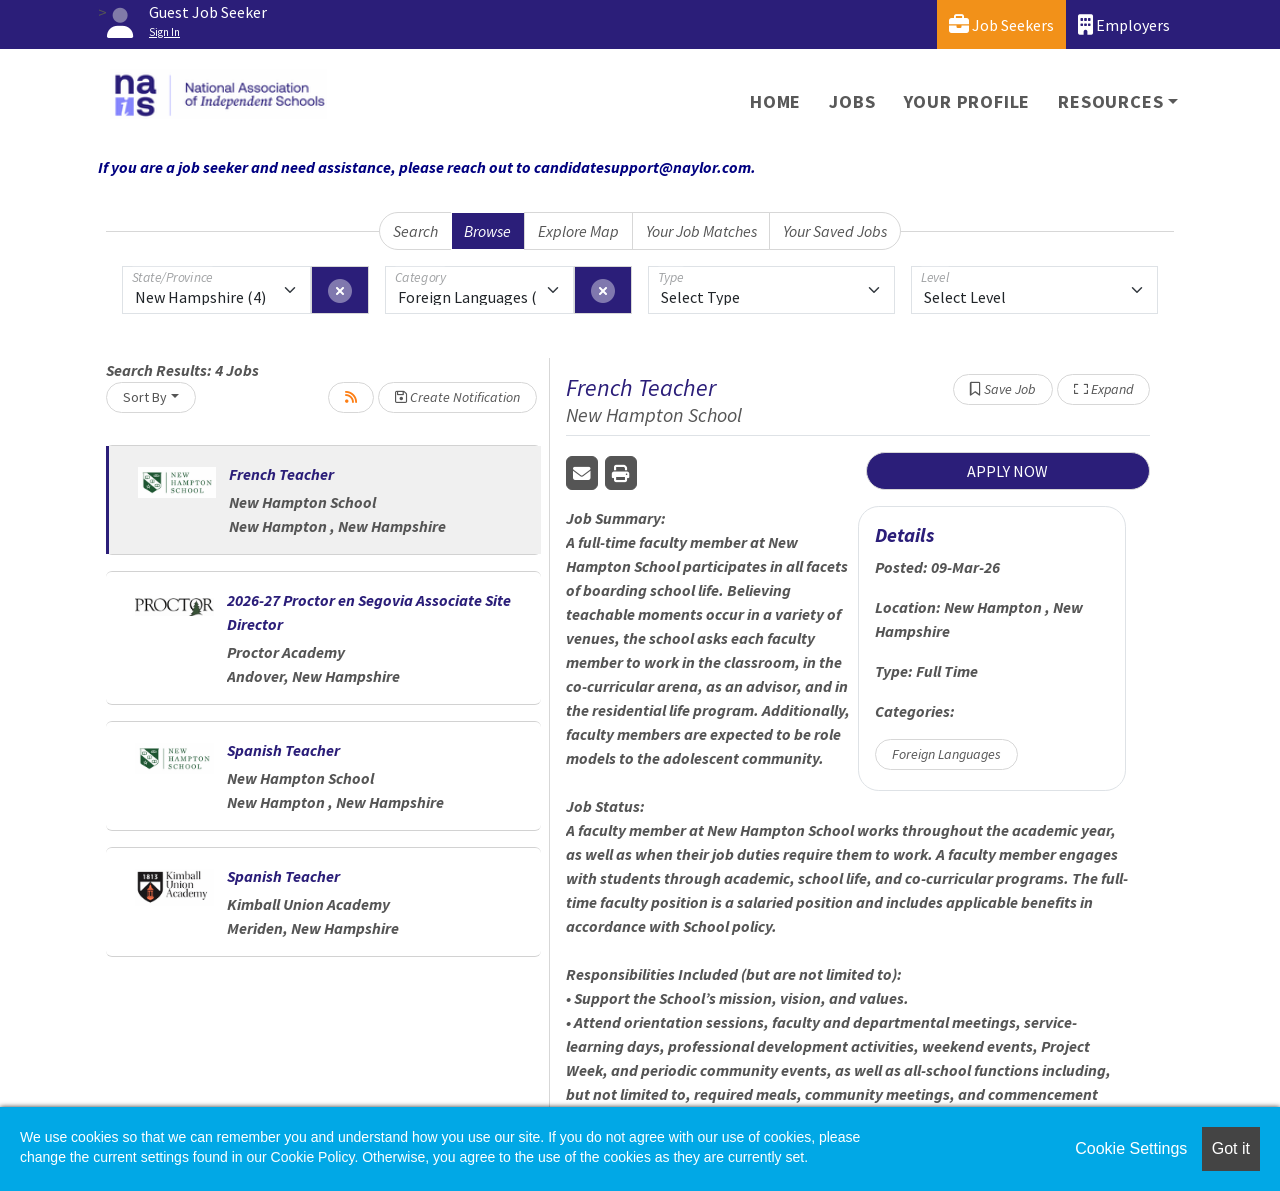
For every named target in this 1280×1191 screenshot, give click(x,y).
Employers (1124, 24)
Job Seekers (1001, 24)
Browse (487, 231)
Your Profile (967, 101)
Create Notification (457, 397)
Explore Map (578, 231)
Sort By (145, 397)
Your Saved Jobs (835, 231)
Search (415, 231)
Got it (1231, 1148)
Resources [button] (1110, 101)
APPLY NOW (1007, 471)
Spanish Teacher (283, 750)
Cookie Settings (1131, 1148)
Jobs (852, 101)
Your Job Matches (701, 231)
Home (775, 101)
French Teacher (281, 474)
